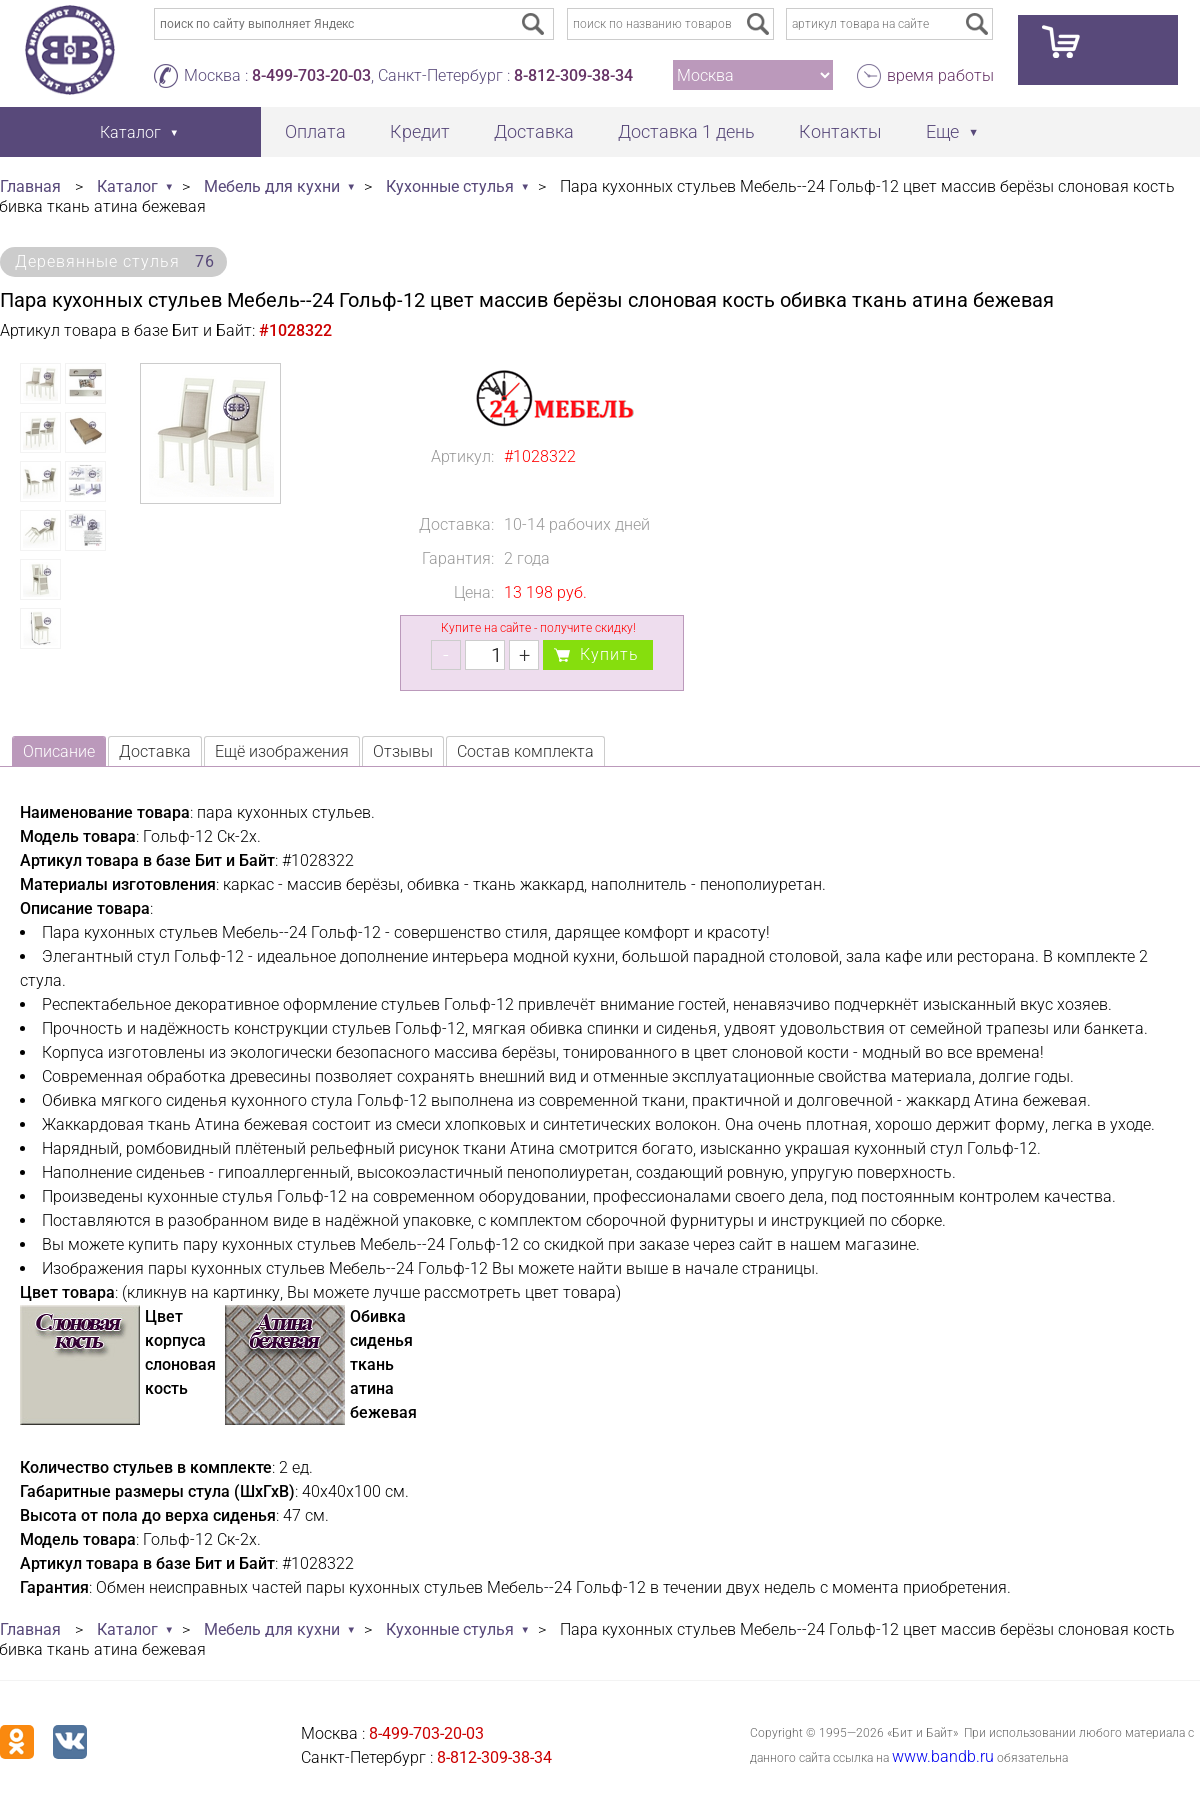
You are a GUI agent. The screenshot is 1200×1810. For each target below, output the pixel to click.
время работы (940, 75)
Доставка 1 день (686, 131)
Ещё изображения (282, 751)
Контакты (840, 131)
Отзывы (403, 751)
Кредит (420, 131)
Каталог (127, 186)
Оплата (315, 131)
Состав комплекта (525, 751)
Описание (59, 751)
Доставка (534, 131)
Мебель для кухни (272, 186)
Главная (30, 186)
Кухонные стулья (450, 186)
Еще (942, 131)
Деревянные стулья (115, 261)
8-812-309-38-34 (573, 75)
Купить (609, 654)
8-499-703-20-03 (311, 75)
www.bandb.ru (943, 1756)
